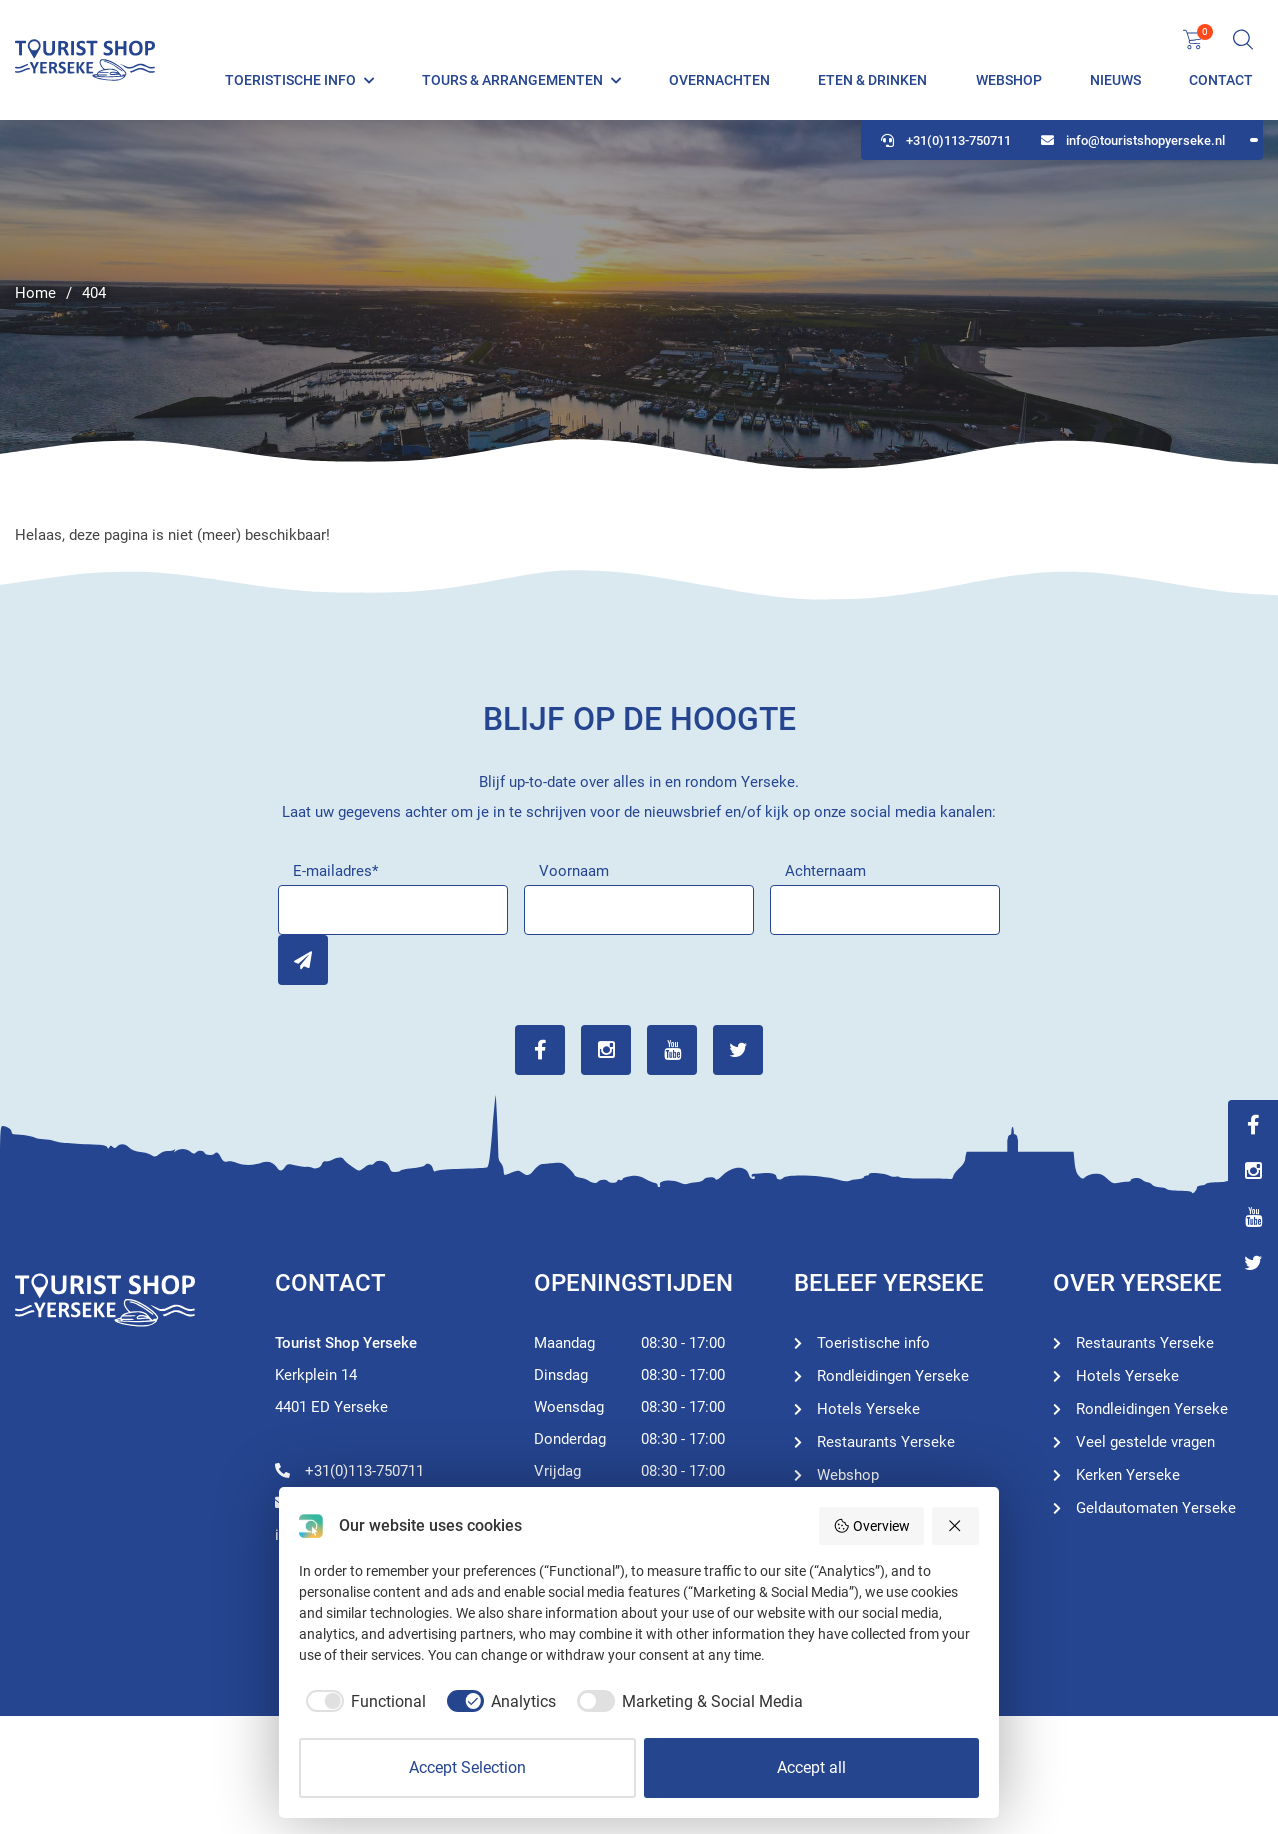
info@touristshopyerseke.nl (1133, 140)
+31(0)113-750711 (946, 140)
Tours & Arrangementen (512, 80)
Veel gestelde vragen (1145, 1442)
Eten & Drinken (872, 80)
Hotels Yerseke (868, 1409)
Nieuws (1115, 80)
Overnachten (719, 80)
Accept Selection (467, 1767)
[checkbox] (362, 1702)
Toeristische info (290, 80)
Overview (871, 1526)
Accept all (811, 1767)
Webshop (1009, 80)
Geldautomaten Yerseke (1156, 1508)
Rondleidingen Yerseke (893, 1376)
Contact (1221, 80)
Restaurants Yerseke (886, 1442)
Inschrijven (303, 960)
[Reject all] (956, 1526)
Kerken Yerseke (1128, 1475)
